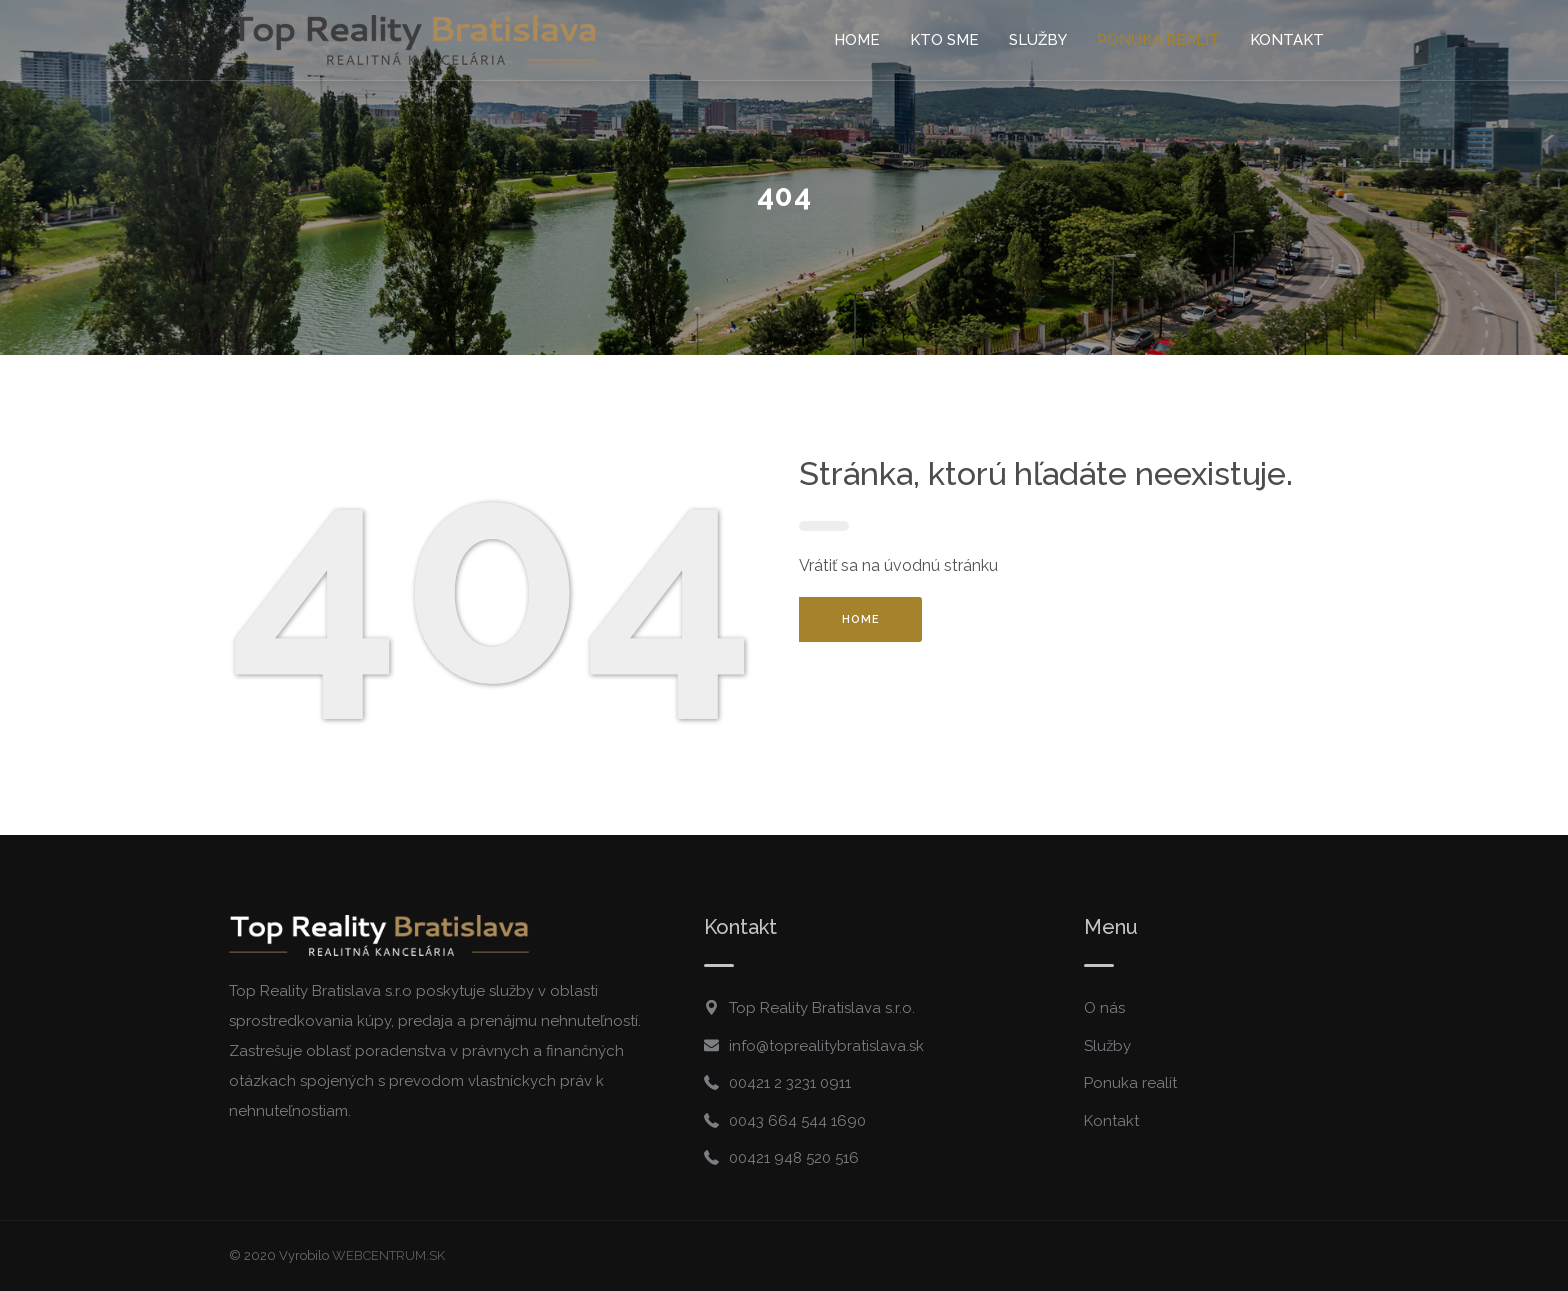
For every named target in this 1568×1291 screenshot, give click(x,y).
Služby (1038, 40)
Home (857, 40)
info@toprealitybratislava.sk (826, 1046)
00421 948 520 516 (794, 1158)
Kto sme (944, 40)
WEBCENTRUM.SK (388, 1255)
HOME (861, 619)
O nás (1104, 1008)
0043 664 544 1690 (797, 1121)
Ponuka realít (1158, 40)
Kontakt (1287, 40)
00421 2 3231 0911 (790, 1083)
